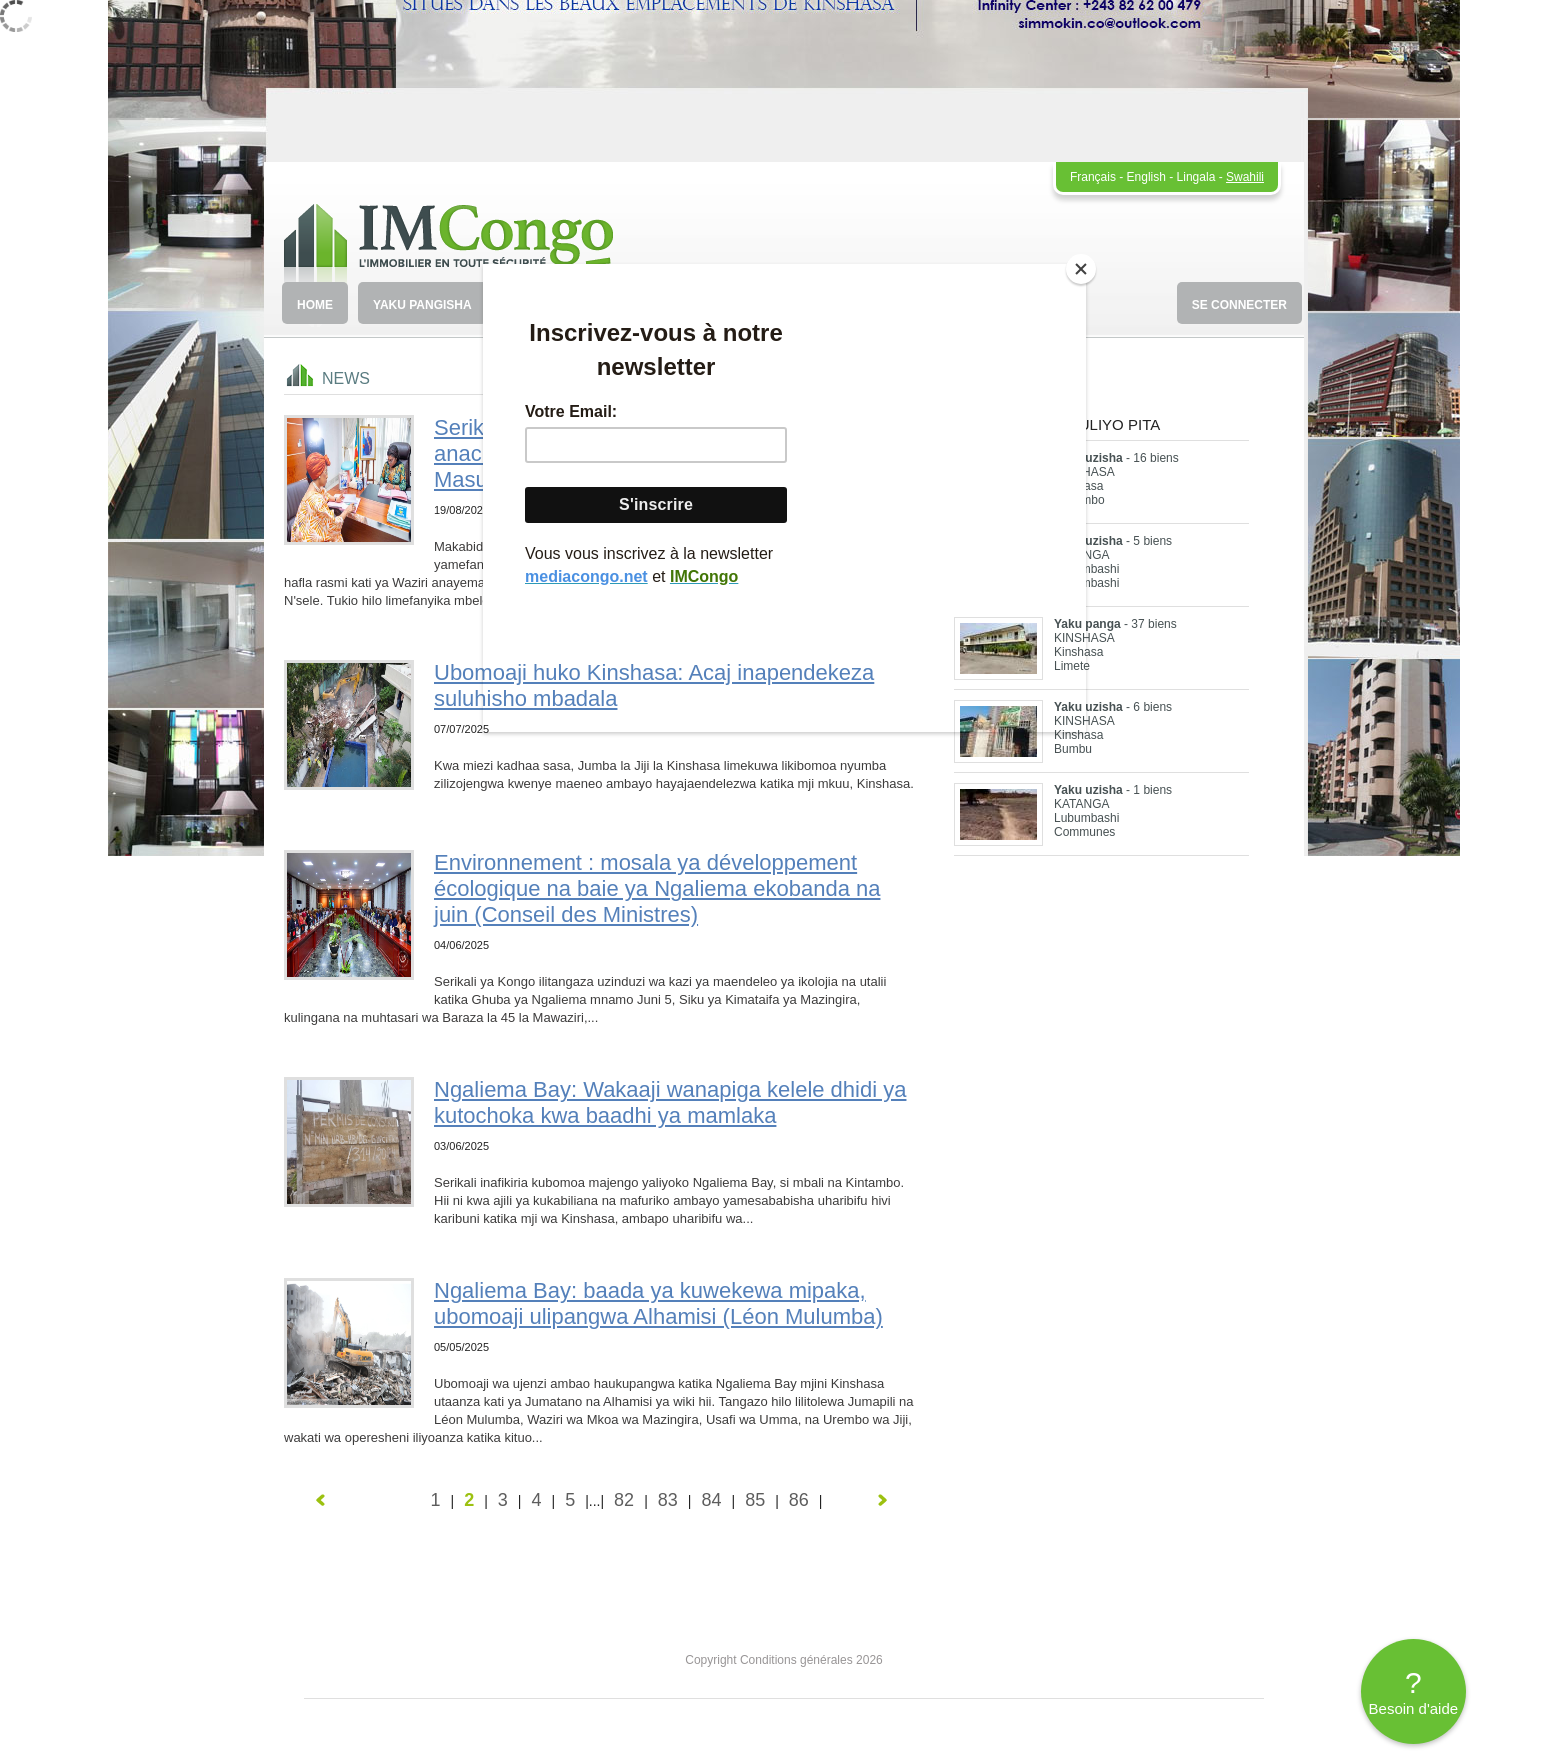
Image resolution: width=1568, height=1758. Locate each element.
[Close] (1081, 269)
